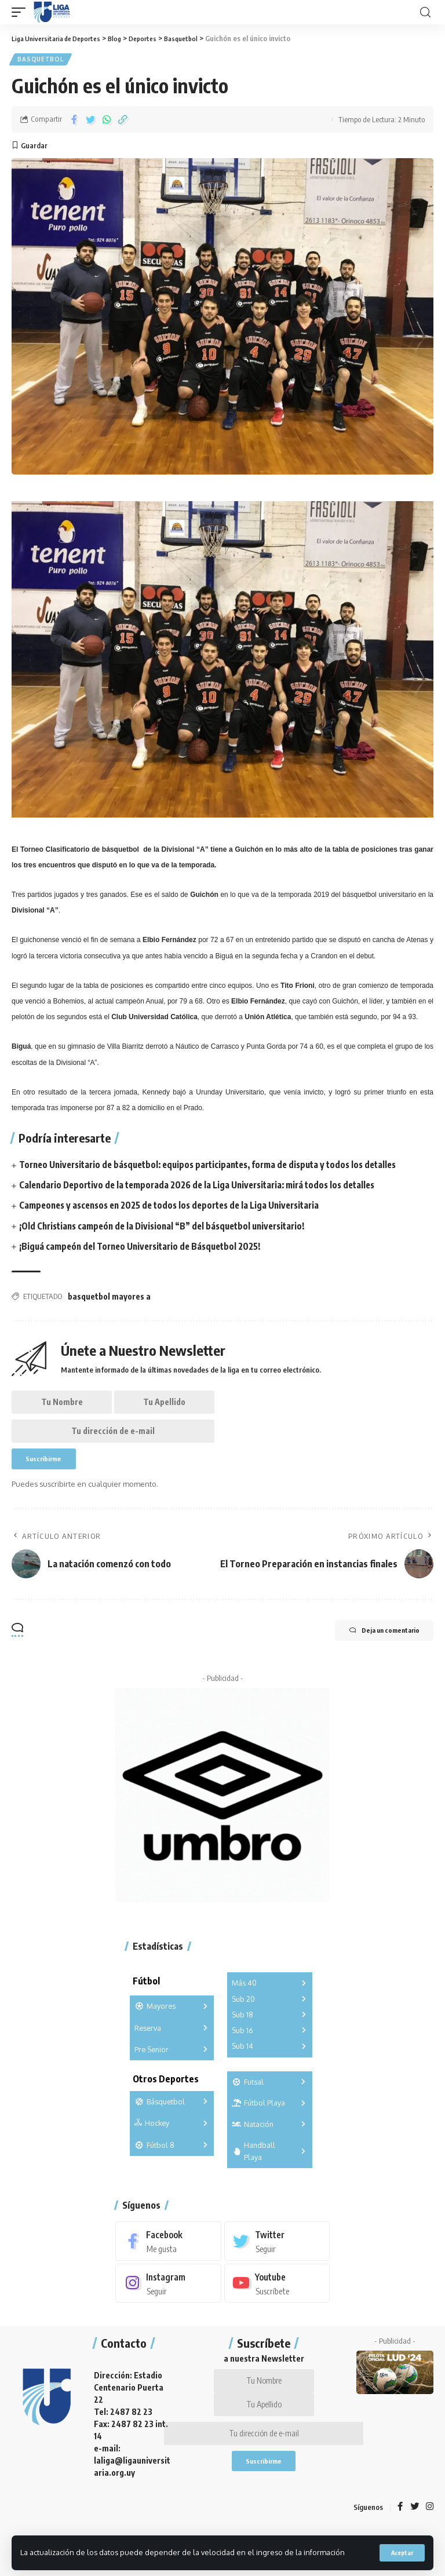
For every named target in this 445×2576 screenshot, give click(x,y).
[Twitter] (277, 2256)
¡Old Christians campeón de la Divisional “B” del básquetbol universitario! (170, 1229)
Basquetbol (41, 60)
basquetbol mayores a (109, 1299)
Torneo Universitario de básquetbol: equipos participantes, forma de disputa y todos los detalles (219, 1167)
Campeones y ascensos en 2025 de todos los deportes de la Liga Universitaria (178, 1208)
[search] (425, 12)
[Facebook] (168, 2256)
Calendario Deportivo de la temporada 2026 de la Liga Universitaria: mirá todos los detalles (206, 1188)
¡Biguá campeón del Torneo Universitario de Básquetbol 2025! (147, 1249)
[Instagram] (168, 2299)
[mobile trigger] (21, 12)
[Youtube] (277, 2299)
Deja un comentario (372, 1646)
